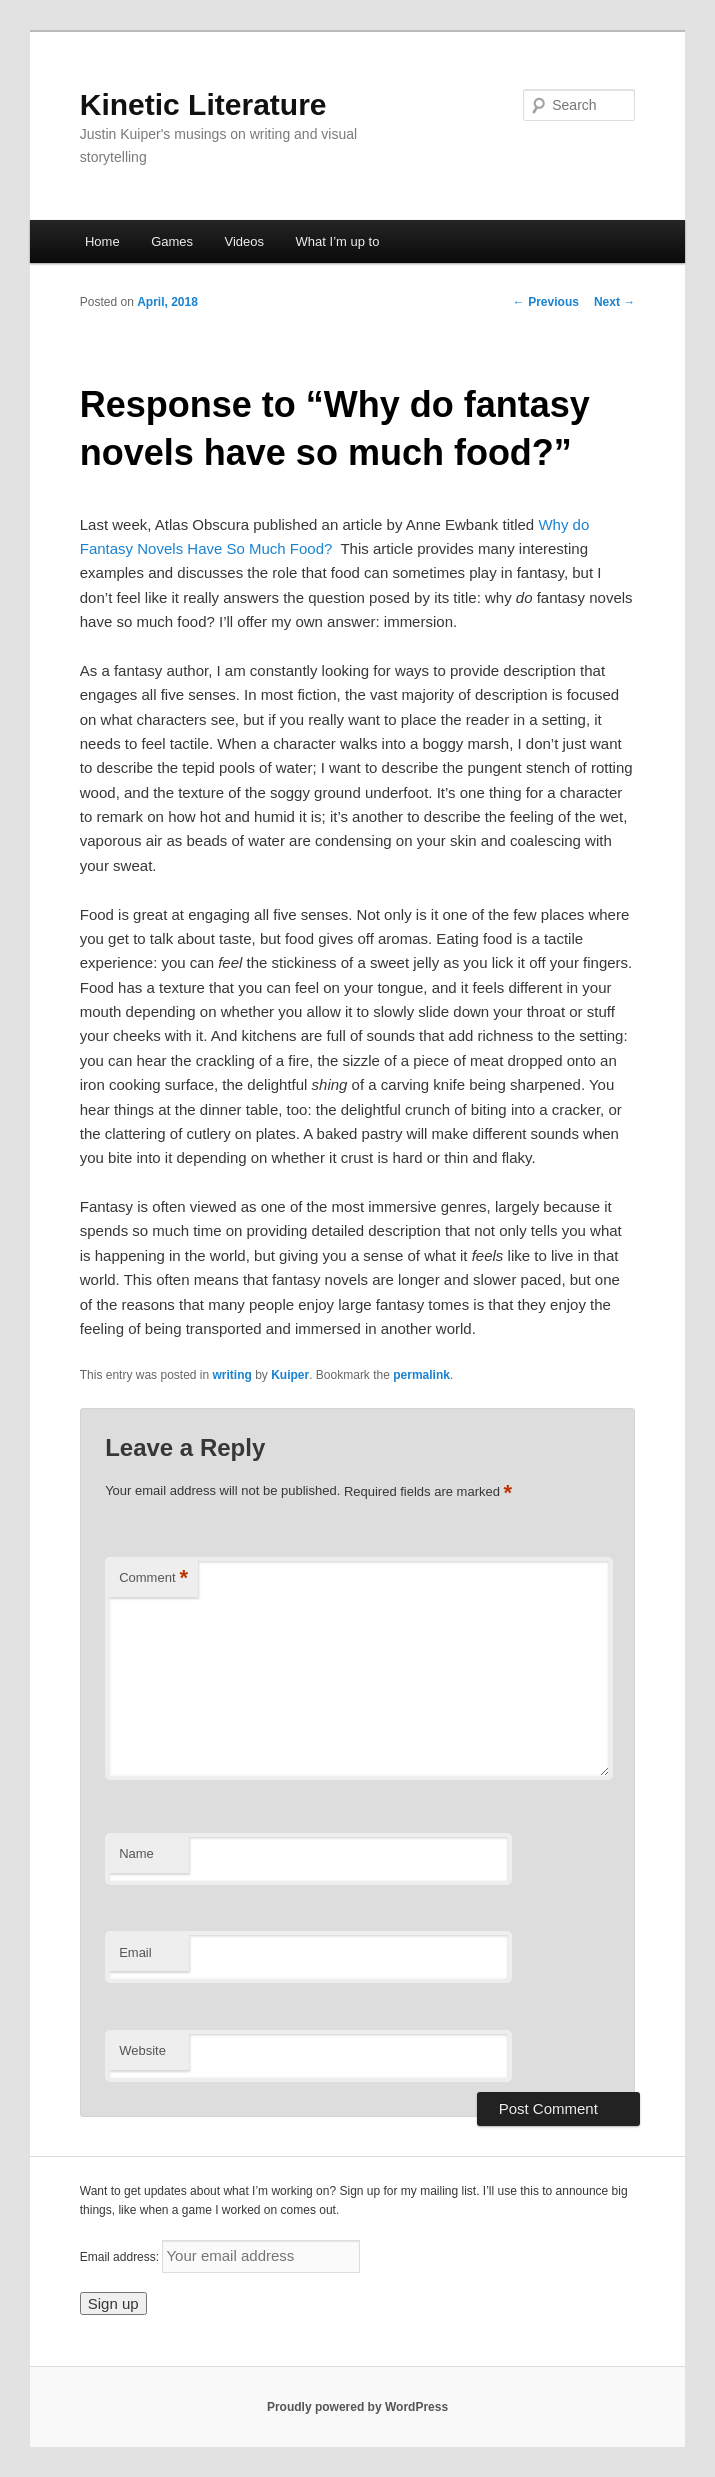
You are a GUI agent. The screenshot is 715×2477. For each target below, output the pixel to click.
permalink (421, 1375)
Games (172, 241)
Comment (153, 1578)
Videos (245, 241)
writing (232, 1375)
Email (135, 1952)
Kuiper (290, 1375)
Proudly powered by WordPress (357, 2407)
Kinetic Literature (203, 104)
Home (102, 241)
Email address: (121, 2257)
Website (142, 2050)
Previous (546, 302)
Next (614, 302)
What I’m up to (338, 241)
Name (136, 1853)
